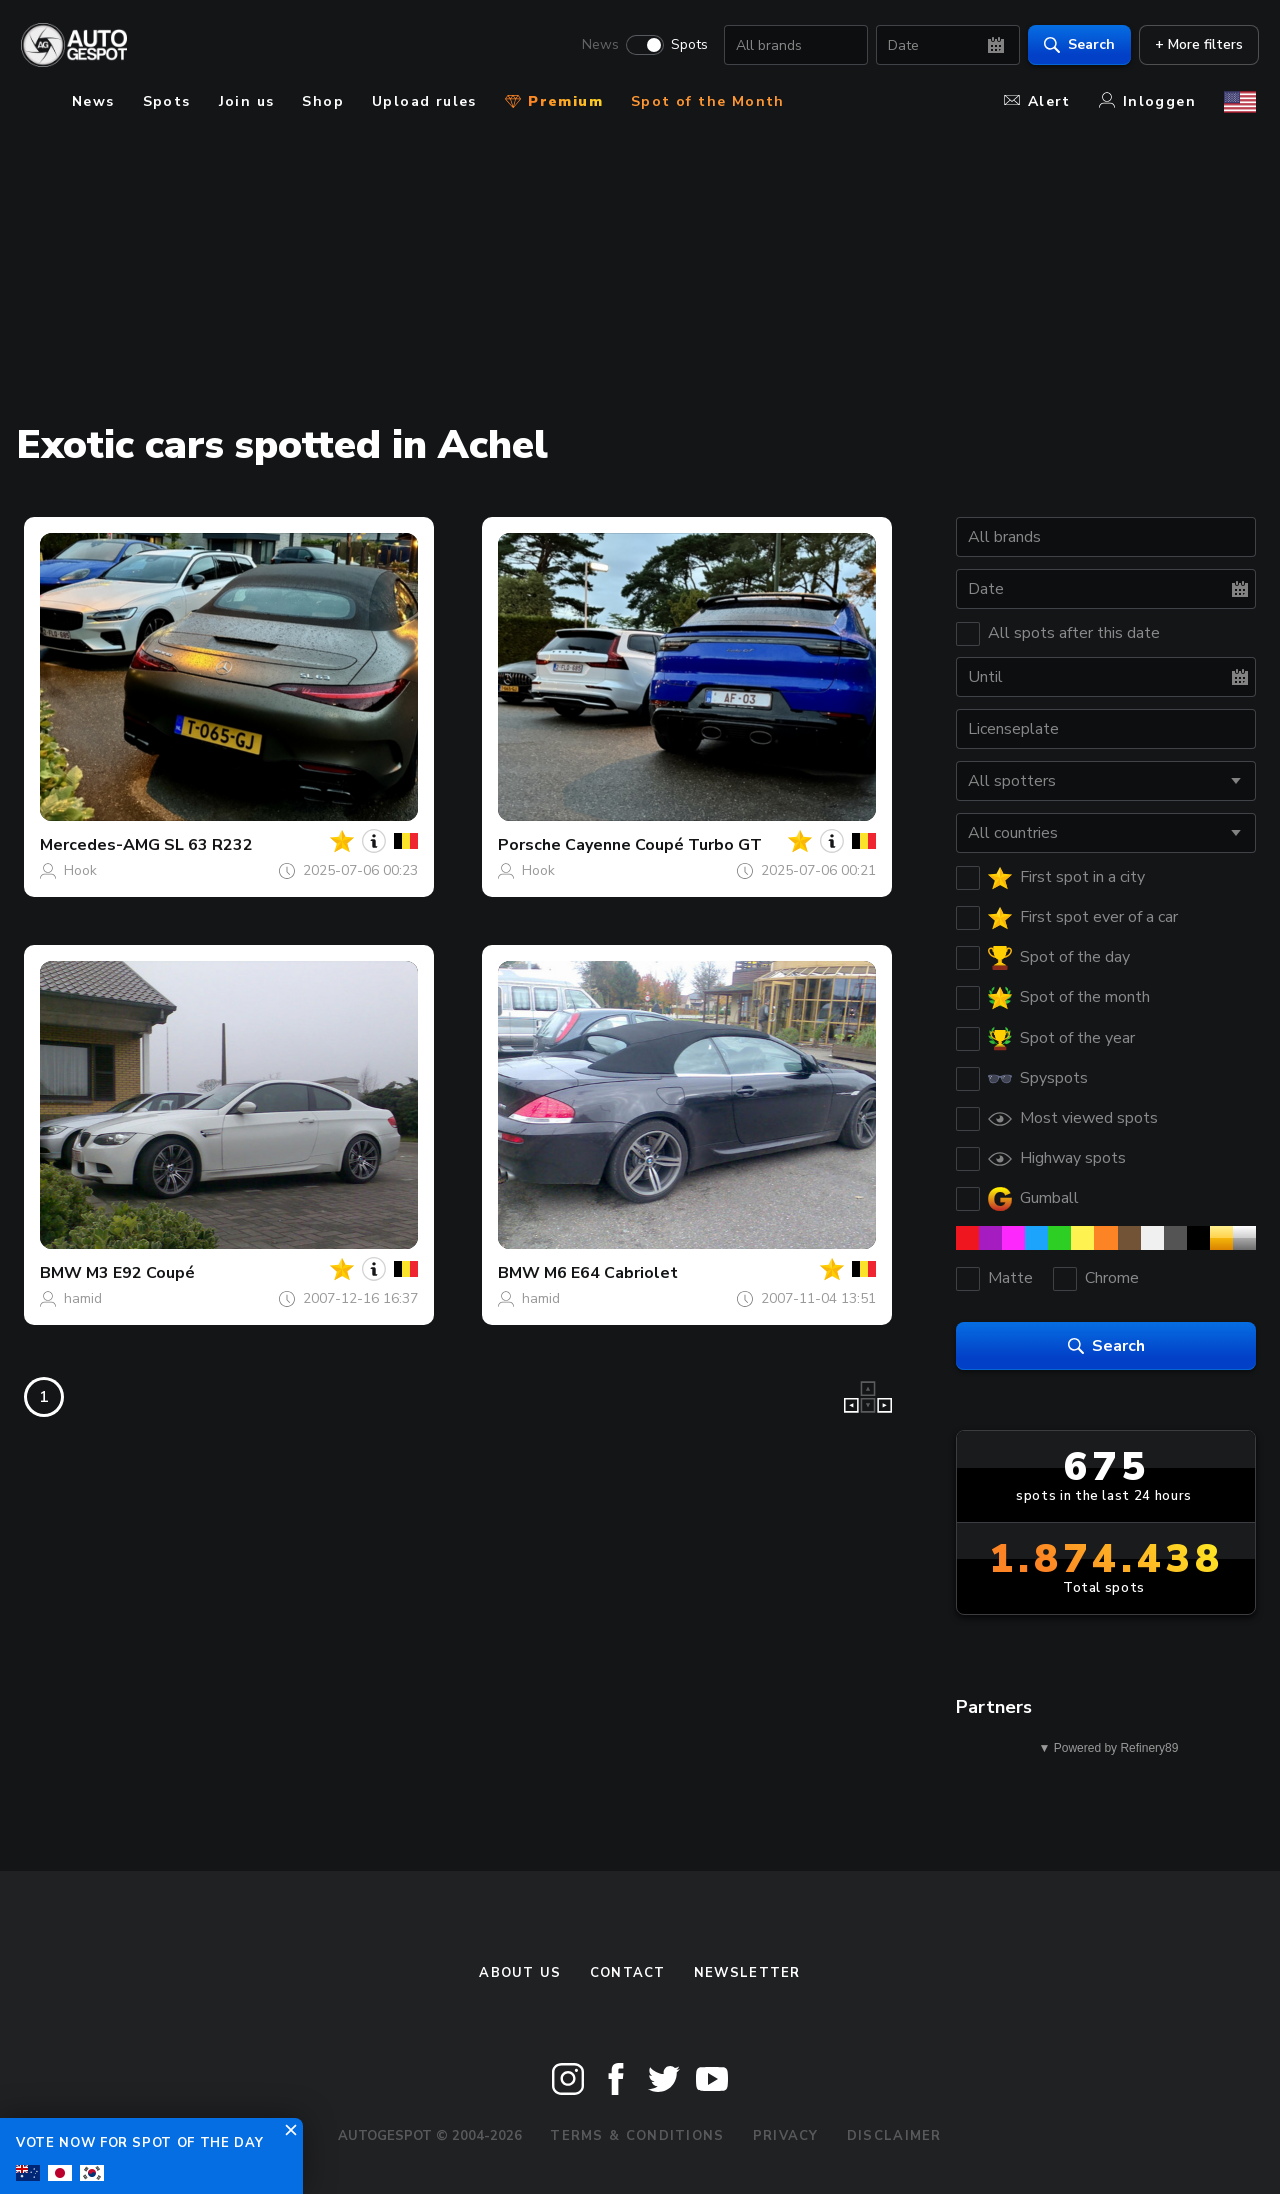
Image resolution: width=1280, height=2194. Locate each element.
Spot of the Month (708, 101)
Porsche (529, 845)
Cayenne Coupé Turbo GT (663, 845)
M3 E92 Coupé (140, 1273)
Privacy (786, 2136)
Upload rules (424, 101)
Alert (1037, 101)
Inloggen (1147, 101)
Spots (686, 46)
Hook (80, 870)
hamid (83, 1298)
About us (520, 1973)
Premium (554, 101)
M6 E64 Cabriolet (611, 1273)
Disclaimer (894, 2136)
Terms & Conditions (637, 2136)
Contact (628, 1973)
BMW (61, 1273)
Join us (247, 101)
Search (1076, 45)
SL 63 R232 (208, 845)
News (597, 46)
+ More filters (1196, 45)
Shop (323, 101)
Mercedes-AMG (100, 845)
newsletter (747, 1973)
